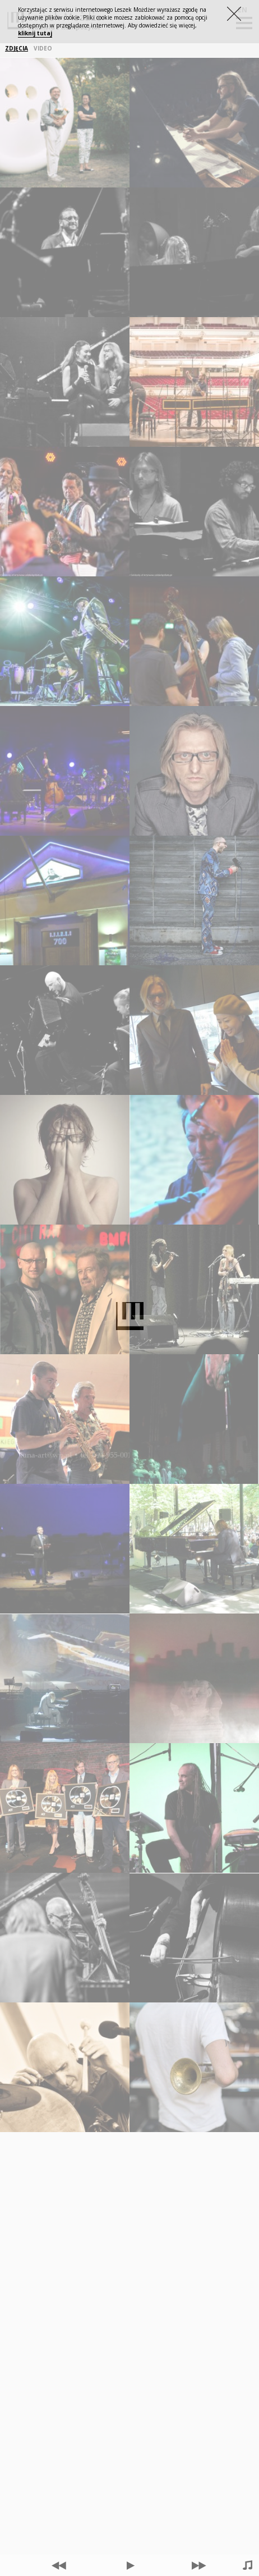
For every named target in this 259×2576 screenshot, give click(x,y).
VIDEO (43, 48)
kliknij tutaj (35, 33)
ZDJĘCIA (16, 48)
